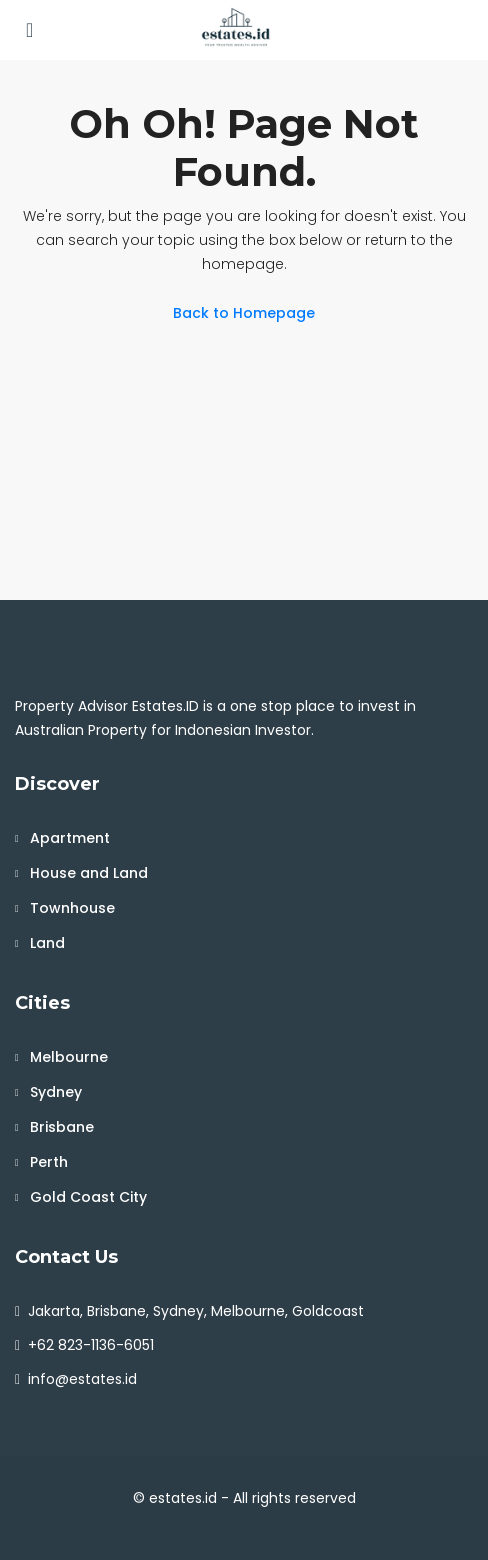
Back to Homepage (244, 313)
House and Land (89, 873)
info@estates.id (82, 1379)
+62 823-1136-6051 (91, 1345)
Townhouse (72, 908)
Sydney (56, 1092)
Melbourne (69, 1057)
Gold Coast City (88, 1197)
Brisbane (62, 1127)
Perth (49, 1162)
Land (47, 943)
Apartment (70, 838)
